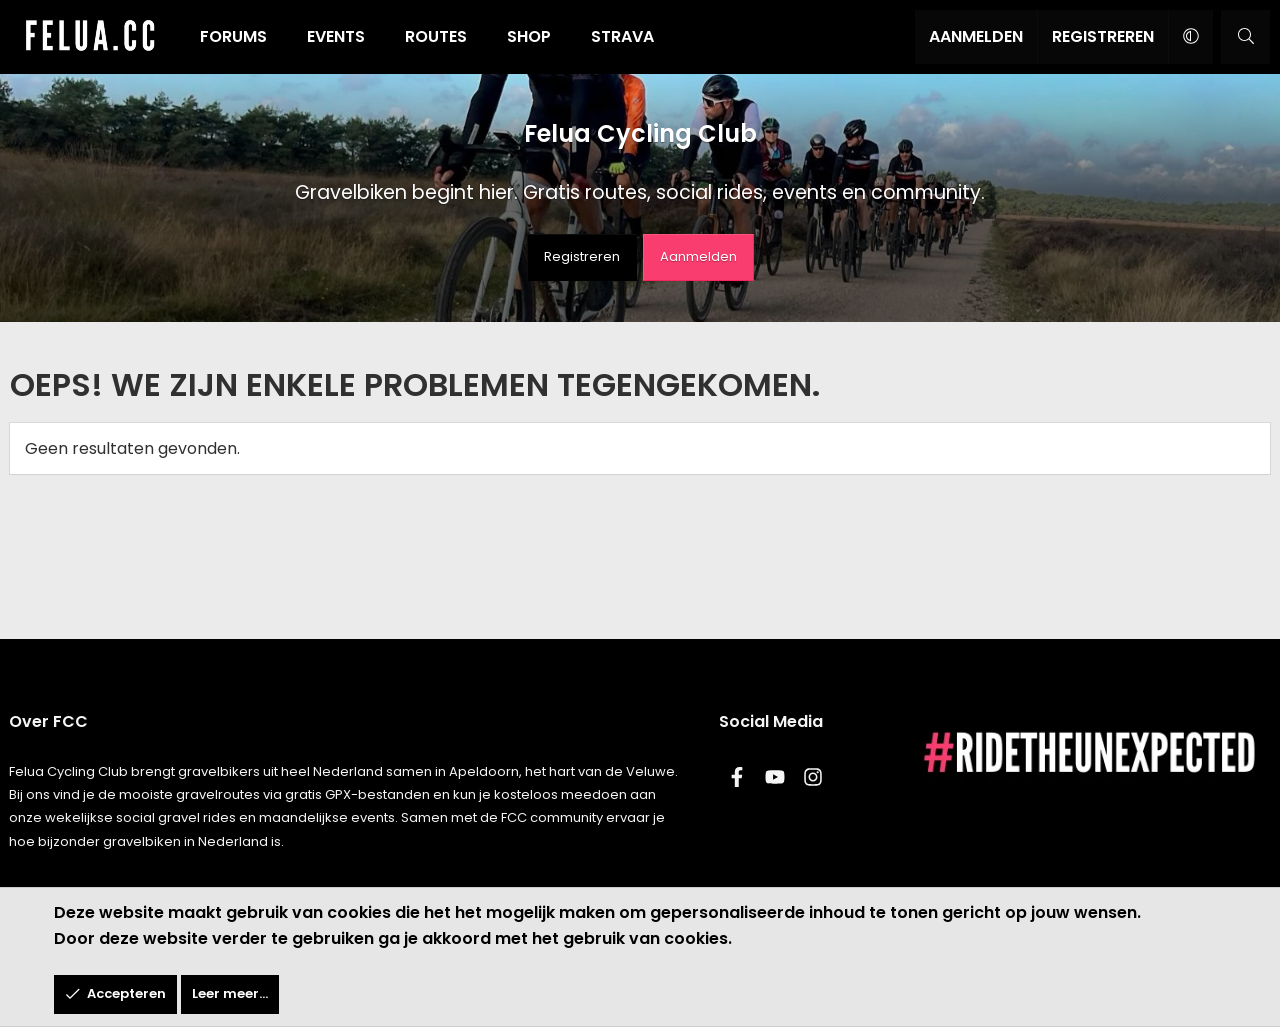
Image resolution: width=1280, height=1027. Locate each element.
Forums (233, 36)
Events (336, 36)
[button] (1190, 37)
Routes (436, 36)
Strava (622, 36)
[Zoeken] (1245, 37)
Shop (529, 36)
